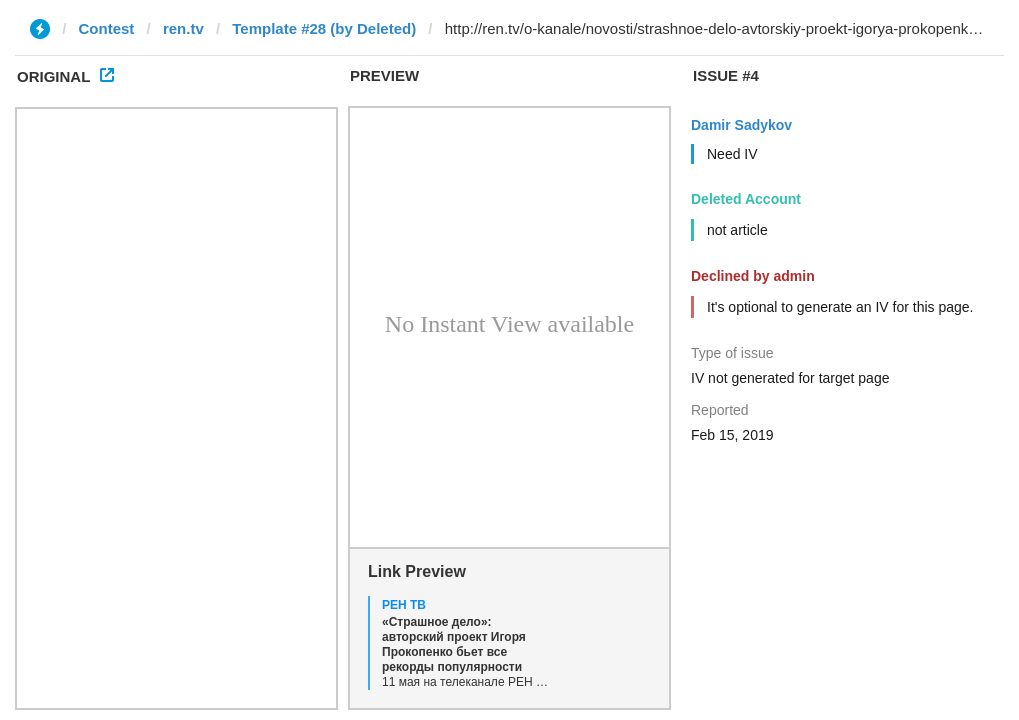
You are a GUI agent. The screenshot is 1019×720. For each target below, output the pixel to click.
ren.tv (183, 28)
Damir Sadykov (741, 125)
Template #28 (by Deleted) (324, 28)
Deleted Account (746, 199)
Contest (107, 28)
